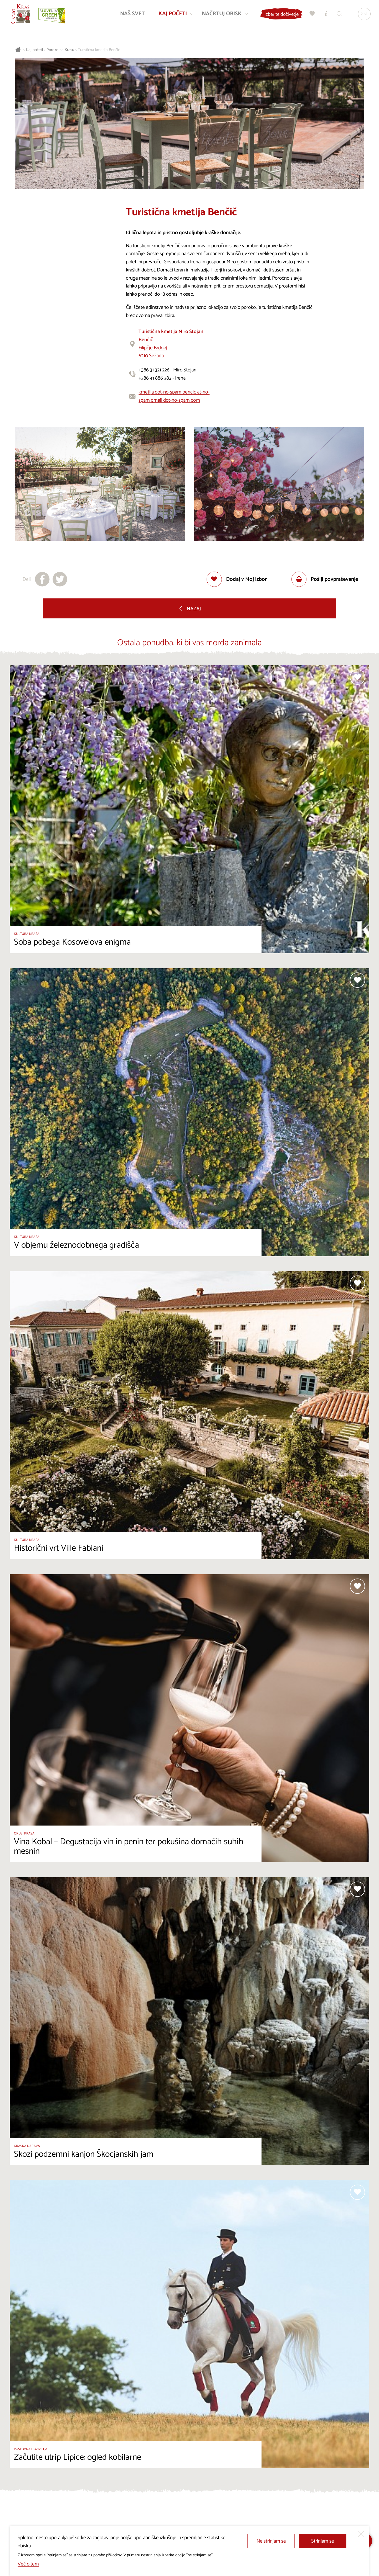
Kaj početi (34, 50)
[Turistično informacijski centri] (324, 14)
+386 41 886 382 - (157, 378)
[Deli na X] (60, 579)
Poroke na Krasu (60, 50)
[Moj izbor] (311, 14)
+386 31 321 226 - (156, 370)
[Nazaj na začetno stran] (21, 14)
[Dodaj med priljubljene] (237, 579)
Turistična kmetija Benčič (99, 50)
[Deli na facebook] (42, 579)
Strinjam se (322, 2541)
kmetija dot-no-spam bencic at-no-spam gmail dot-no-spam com (174, 396)
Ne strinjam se (271, 2541)
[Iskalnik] (338, 14)
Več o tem (28, 2564)
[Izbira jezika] (363, 14)
